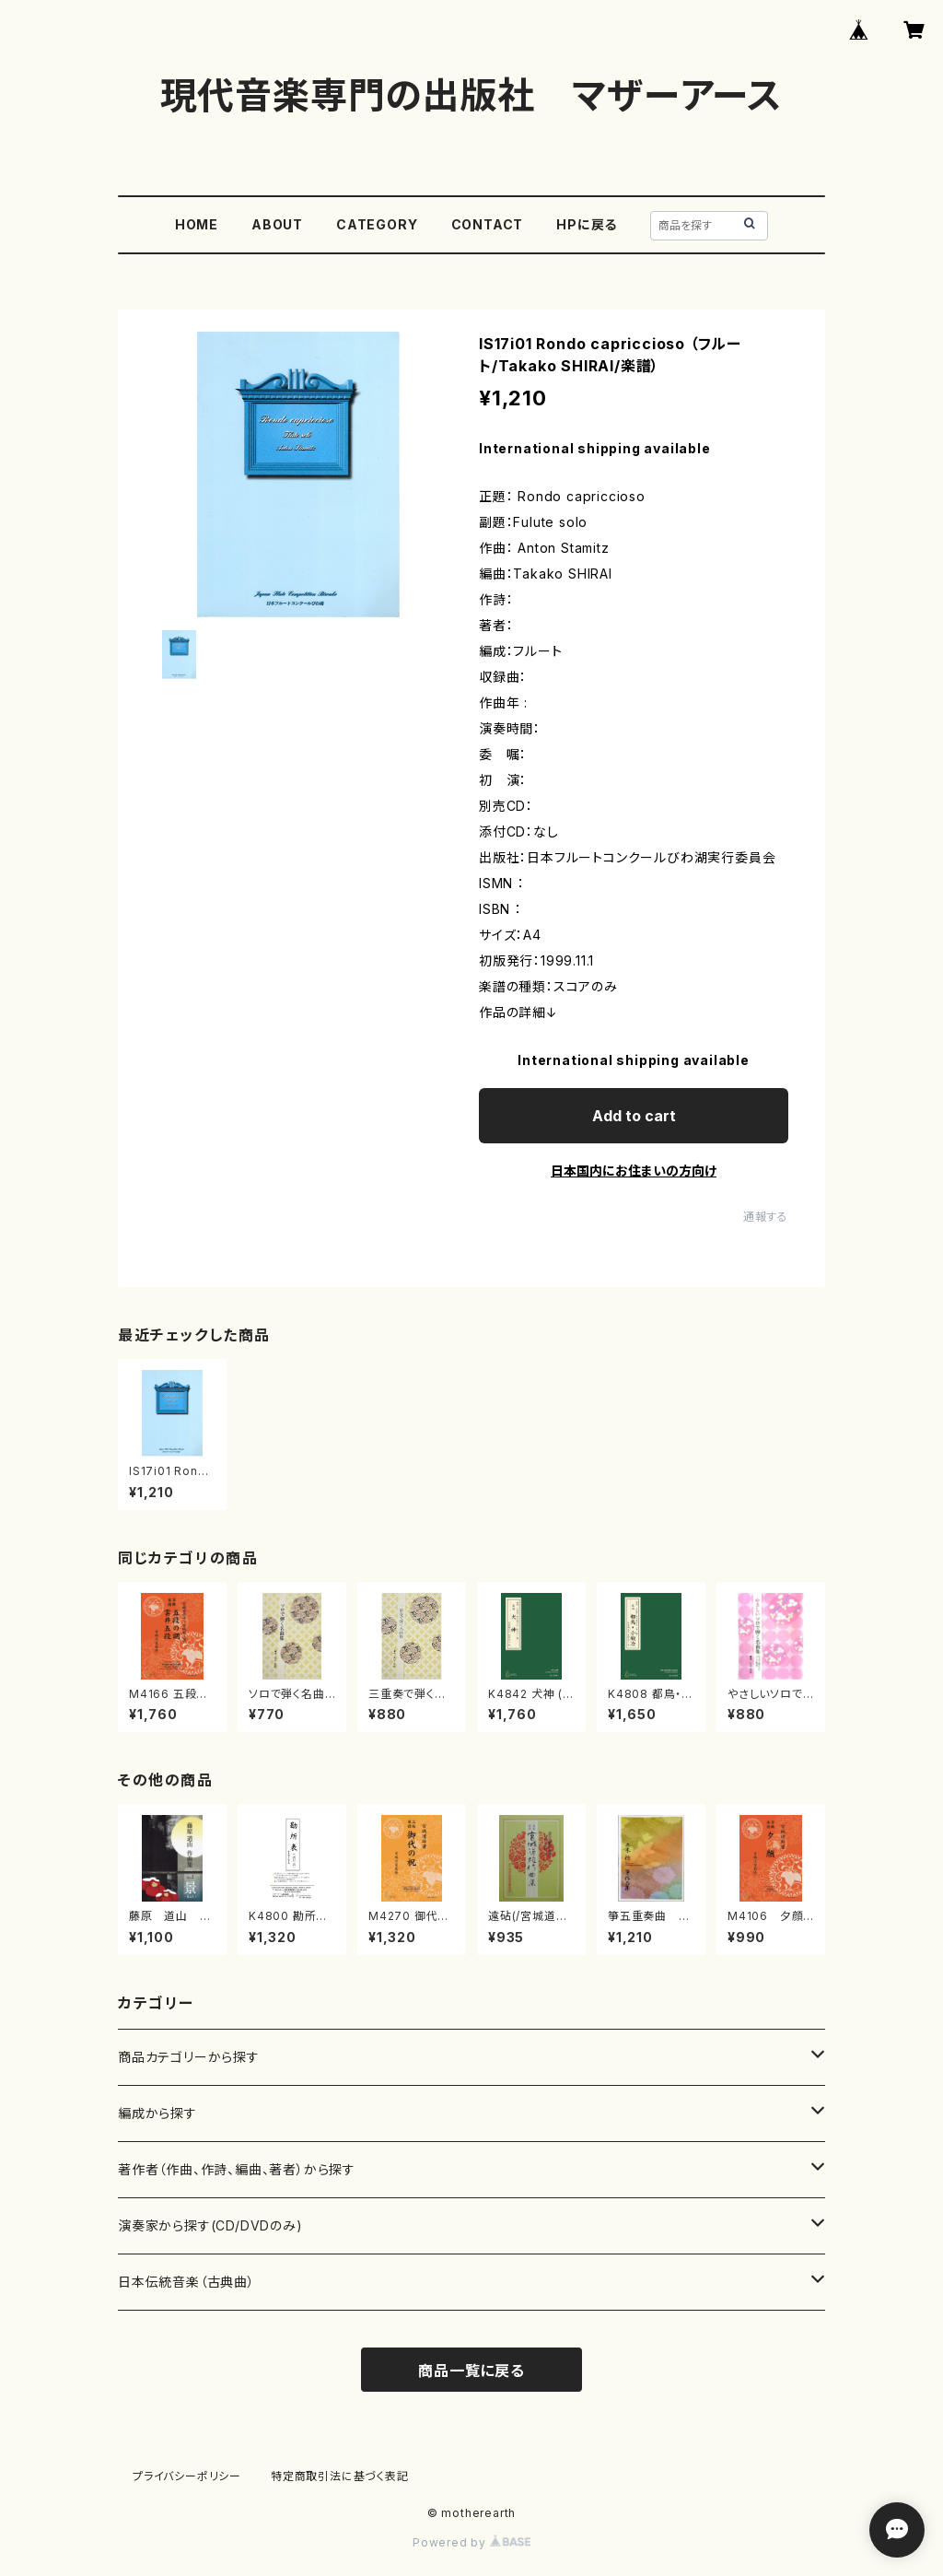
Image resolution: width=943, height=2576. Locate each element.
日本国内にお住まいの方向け (633, 1170)
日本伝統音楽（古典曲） (186, 2281)
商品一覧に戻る (471, 2370)
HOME (196, 224)
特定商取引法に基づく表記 (340, 2476)
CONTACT (487, 224)
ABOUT (277, 224)
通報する (765, 1217)
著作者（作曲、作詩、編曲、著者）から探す (236, 2169)
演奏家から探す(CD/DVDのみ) (210, 2225)
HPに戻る (586, 224)
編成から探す (157, 2113)
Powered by (471, 2542)
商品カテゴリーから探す (189, 2057)
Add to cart (634, 1116)
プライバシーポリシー (187, 2476)
